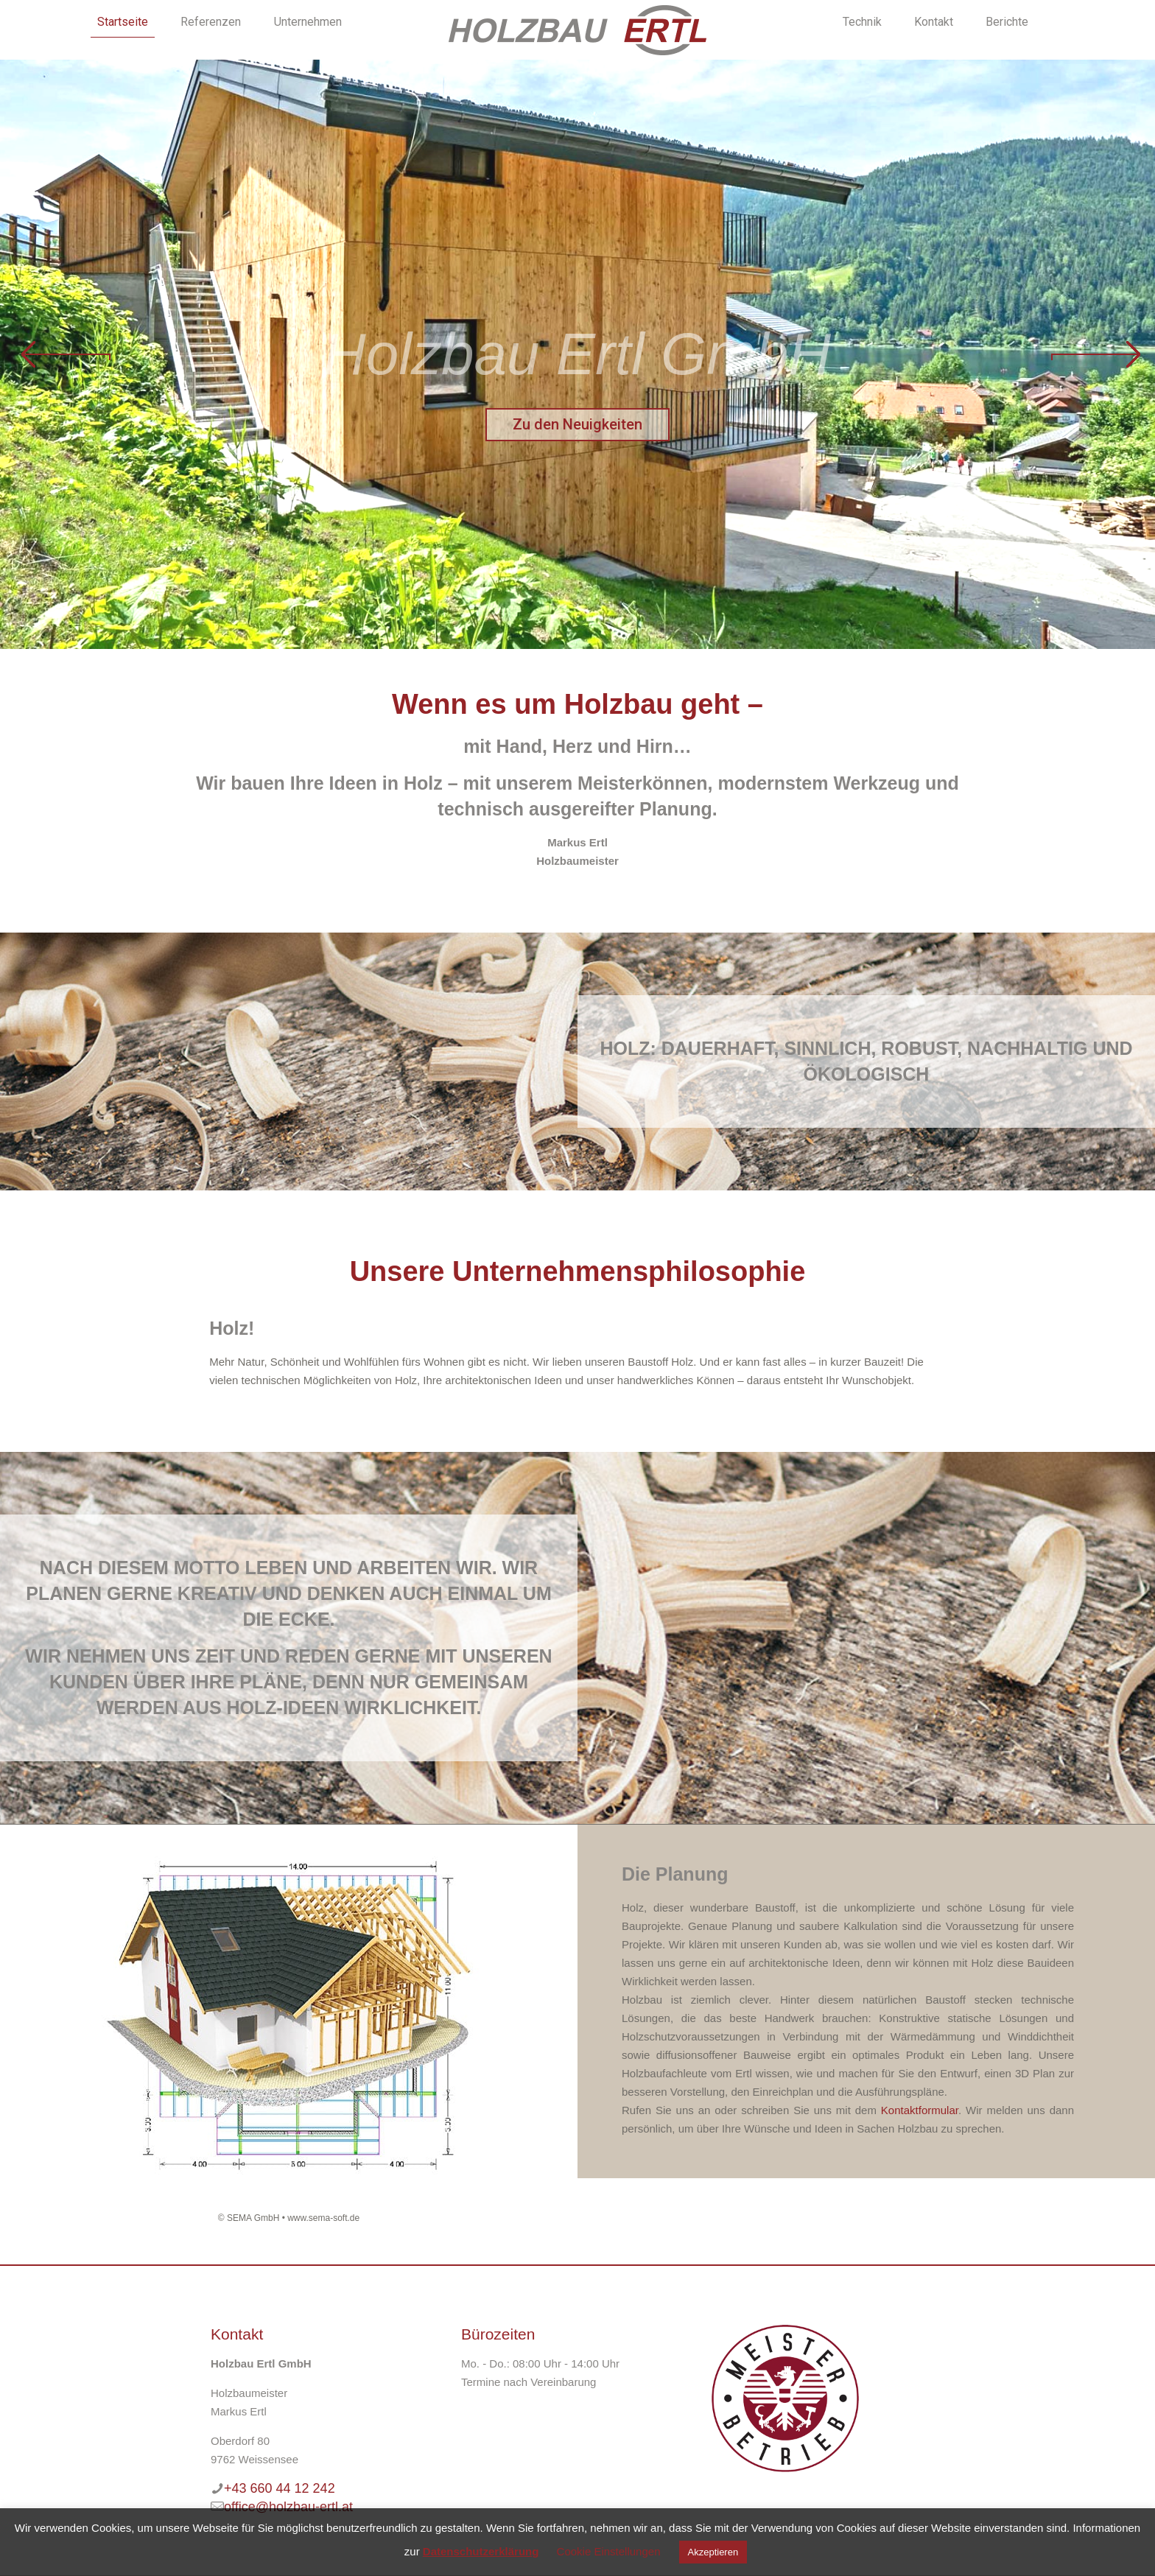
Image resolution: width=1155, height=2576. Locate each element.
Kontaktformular (919, 2110)
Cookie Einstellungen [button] (609, 2551)
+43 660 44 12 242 (279, 2488)
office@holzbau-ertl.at (288, 2506)
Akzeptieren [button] (713, 2552)
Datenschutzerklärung (481, 2551)
